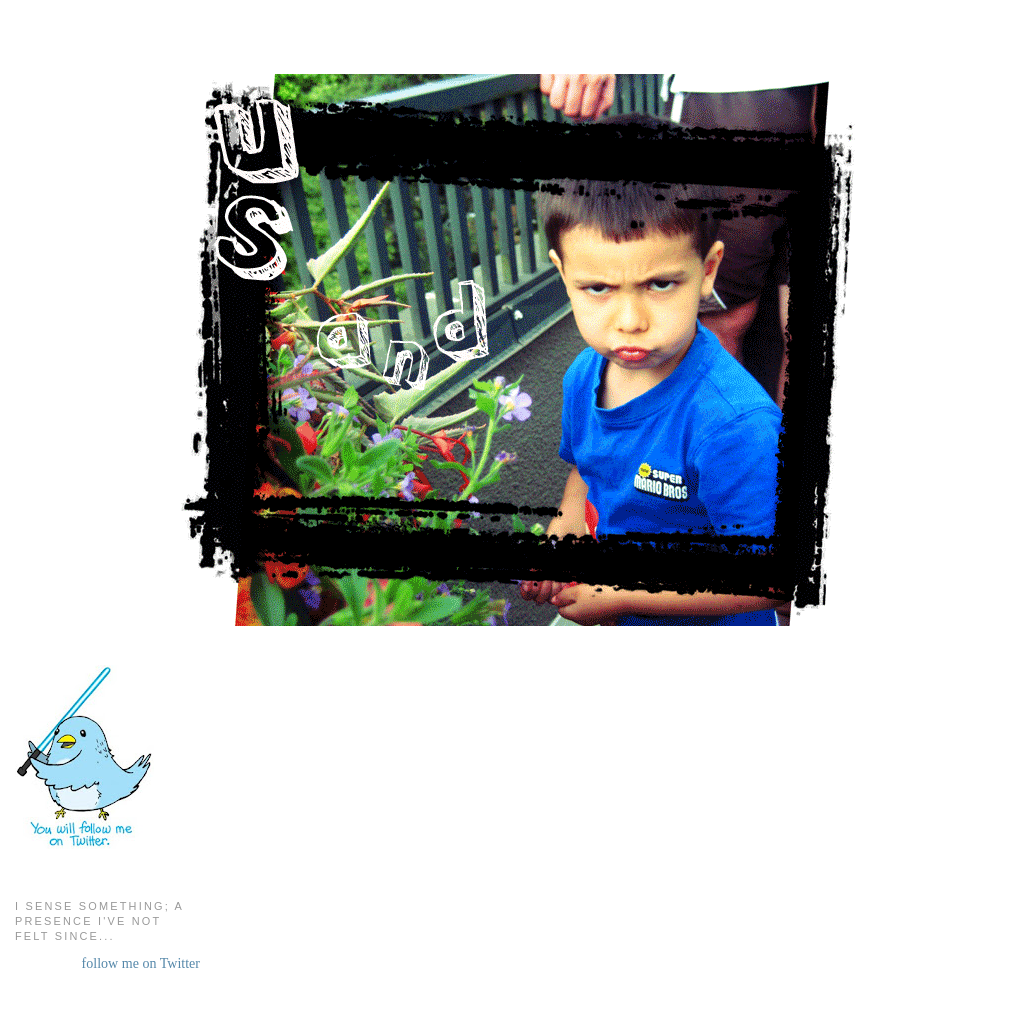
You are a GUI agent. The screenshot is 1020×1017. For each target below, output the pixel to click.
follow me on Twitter (141, 963)
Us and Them (511, 70)
